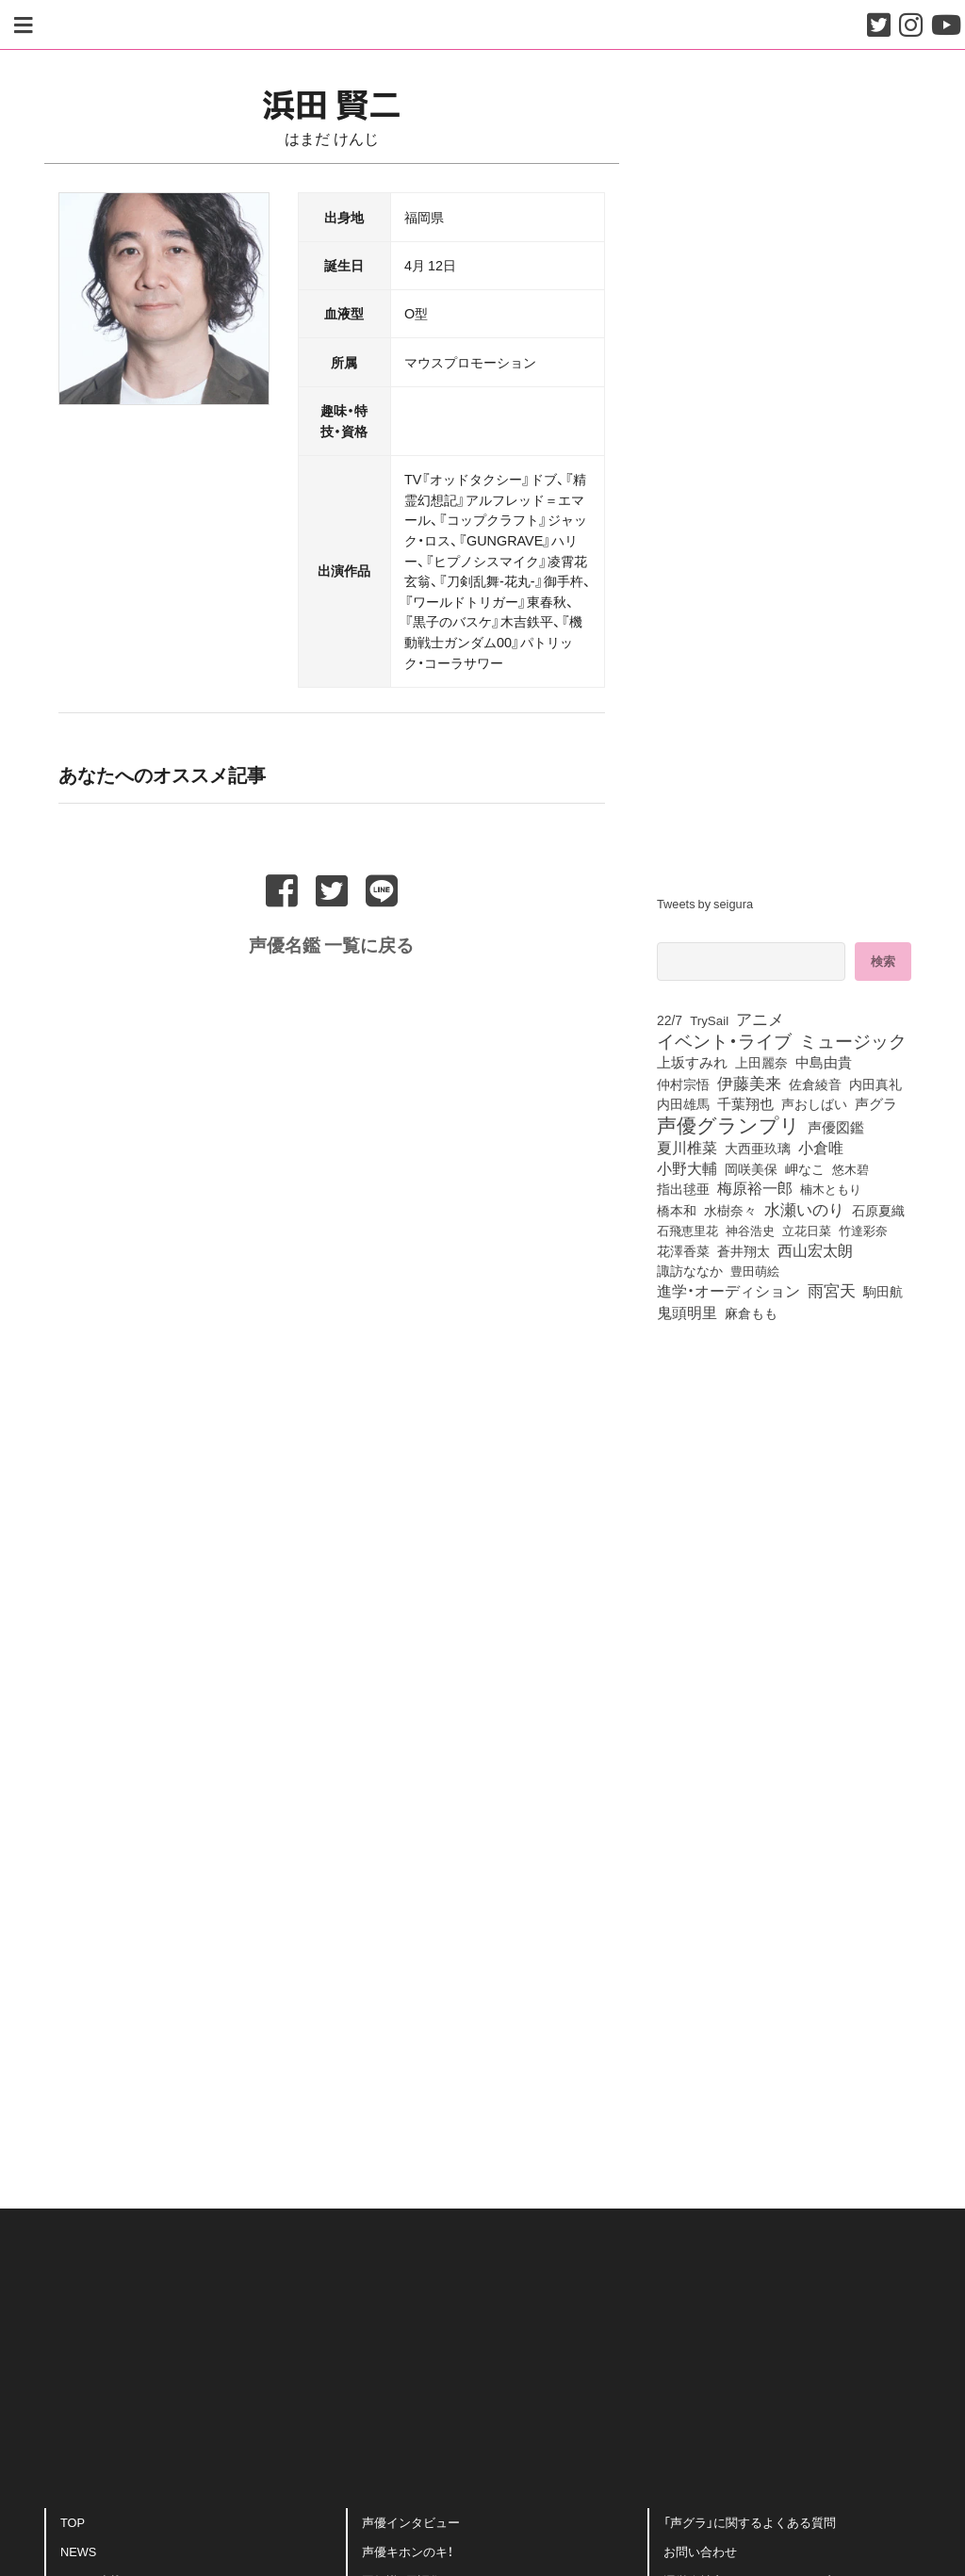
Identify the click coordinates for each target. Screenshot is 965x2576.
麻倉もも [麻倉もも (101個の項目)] (751, 1312)
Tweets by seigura (705, 903)
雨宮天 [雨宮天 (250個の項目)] (832, 1289)
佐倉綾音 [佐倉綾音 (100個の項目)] (815, 1083)
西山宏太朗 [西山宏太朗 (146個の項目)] (815, 1250)
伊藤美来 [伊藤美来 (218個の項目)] (749, 1082)
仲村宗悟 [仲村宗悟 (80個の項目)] (683, 1083)
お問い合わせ (700, 2551)
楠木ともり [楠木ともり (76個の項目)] (830, 1188)
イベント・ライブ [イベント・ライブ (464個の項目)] (724, 1040)
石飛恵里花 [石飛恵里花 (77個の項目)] (687, 1229)
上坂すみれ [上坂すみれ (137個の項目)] (692, 1061)
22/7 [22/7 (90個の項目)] (669, 1019)
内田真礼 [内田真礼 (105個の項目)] (875, 1083)
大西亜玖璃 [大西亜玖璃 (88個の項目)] (758, 1147)
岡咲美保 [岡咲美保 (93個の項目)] (751, 1168)
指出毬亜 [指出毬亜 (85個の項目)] (683, 1188)
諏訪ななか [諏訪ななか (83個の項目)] (690, 1270)
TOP (72, 2522)
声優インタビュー (411, 2522)
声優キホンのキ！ (407, 2551)
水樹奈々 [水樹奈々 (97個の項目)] (730, 1210)
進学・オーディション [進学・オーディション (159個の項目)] (728, 1290)
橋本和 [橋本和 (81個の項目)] (676, 1209)
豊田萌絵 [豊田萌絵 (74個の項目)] (754, 1271)
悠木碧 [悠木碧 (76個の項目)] (850, 1168)
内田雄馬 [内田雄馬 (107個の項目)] (683, 1103)
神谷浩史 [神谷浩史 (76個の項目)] (750, 1229)
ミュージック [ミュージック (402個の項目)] (853, 1040)
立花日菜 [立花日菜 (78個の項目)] (806, 1229)
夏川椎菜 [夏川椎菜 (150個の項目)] (687, 1147)
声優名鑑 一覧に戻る (331, 943)
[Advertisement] (331, 1978)
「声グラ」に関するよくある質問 (749, 2522)
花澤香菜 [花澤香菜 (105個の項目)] (683, 1250)
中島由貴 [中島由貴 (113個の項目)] (823, 1061)
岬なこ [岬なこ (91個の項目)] (805, 1168)
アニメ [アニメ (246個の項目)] (760, 1018)
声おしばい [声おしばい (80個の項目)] (814, 1103)
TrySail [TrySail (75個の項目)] (709, 1020)
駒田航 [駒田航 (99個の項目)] (883, 1290)
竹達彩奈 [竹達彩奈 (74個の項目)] (863, 1230)
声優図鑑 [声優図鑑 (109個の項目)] (836, 1126)
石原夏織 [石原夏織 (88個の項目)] (878, 1209)
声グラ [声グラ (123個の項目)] (876, 1103)
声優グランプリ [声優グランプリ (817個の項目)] (728, 1124)
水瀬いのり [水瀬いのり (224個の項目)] (804, 1208)
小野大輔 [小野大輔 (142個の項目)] (687, 1168)
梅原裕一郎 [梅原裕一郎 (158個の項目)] (755, 1188)
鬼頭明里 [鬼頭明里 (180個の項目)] (687, 1311)
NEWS (78, 2551)
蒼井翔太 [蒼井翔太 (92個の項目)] (743, 1250)
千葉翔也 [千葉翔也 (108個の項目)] (745, 1103)
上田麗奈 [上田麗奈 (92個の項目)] (761, 1061)
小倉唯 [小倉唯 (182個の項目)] (820, 1146)
